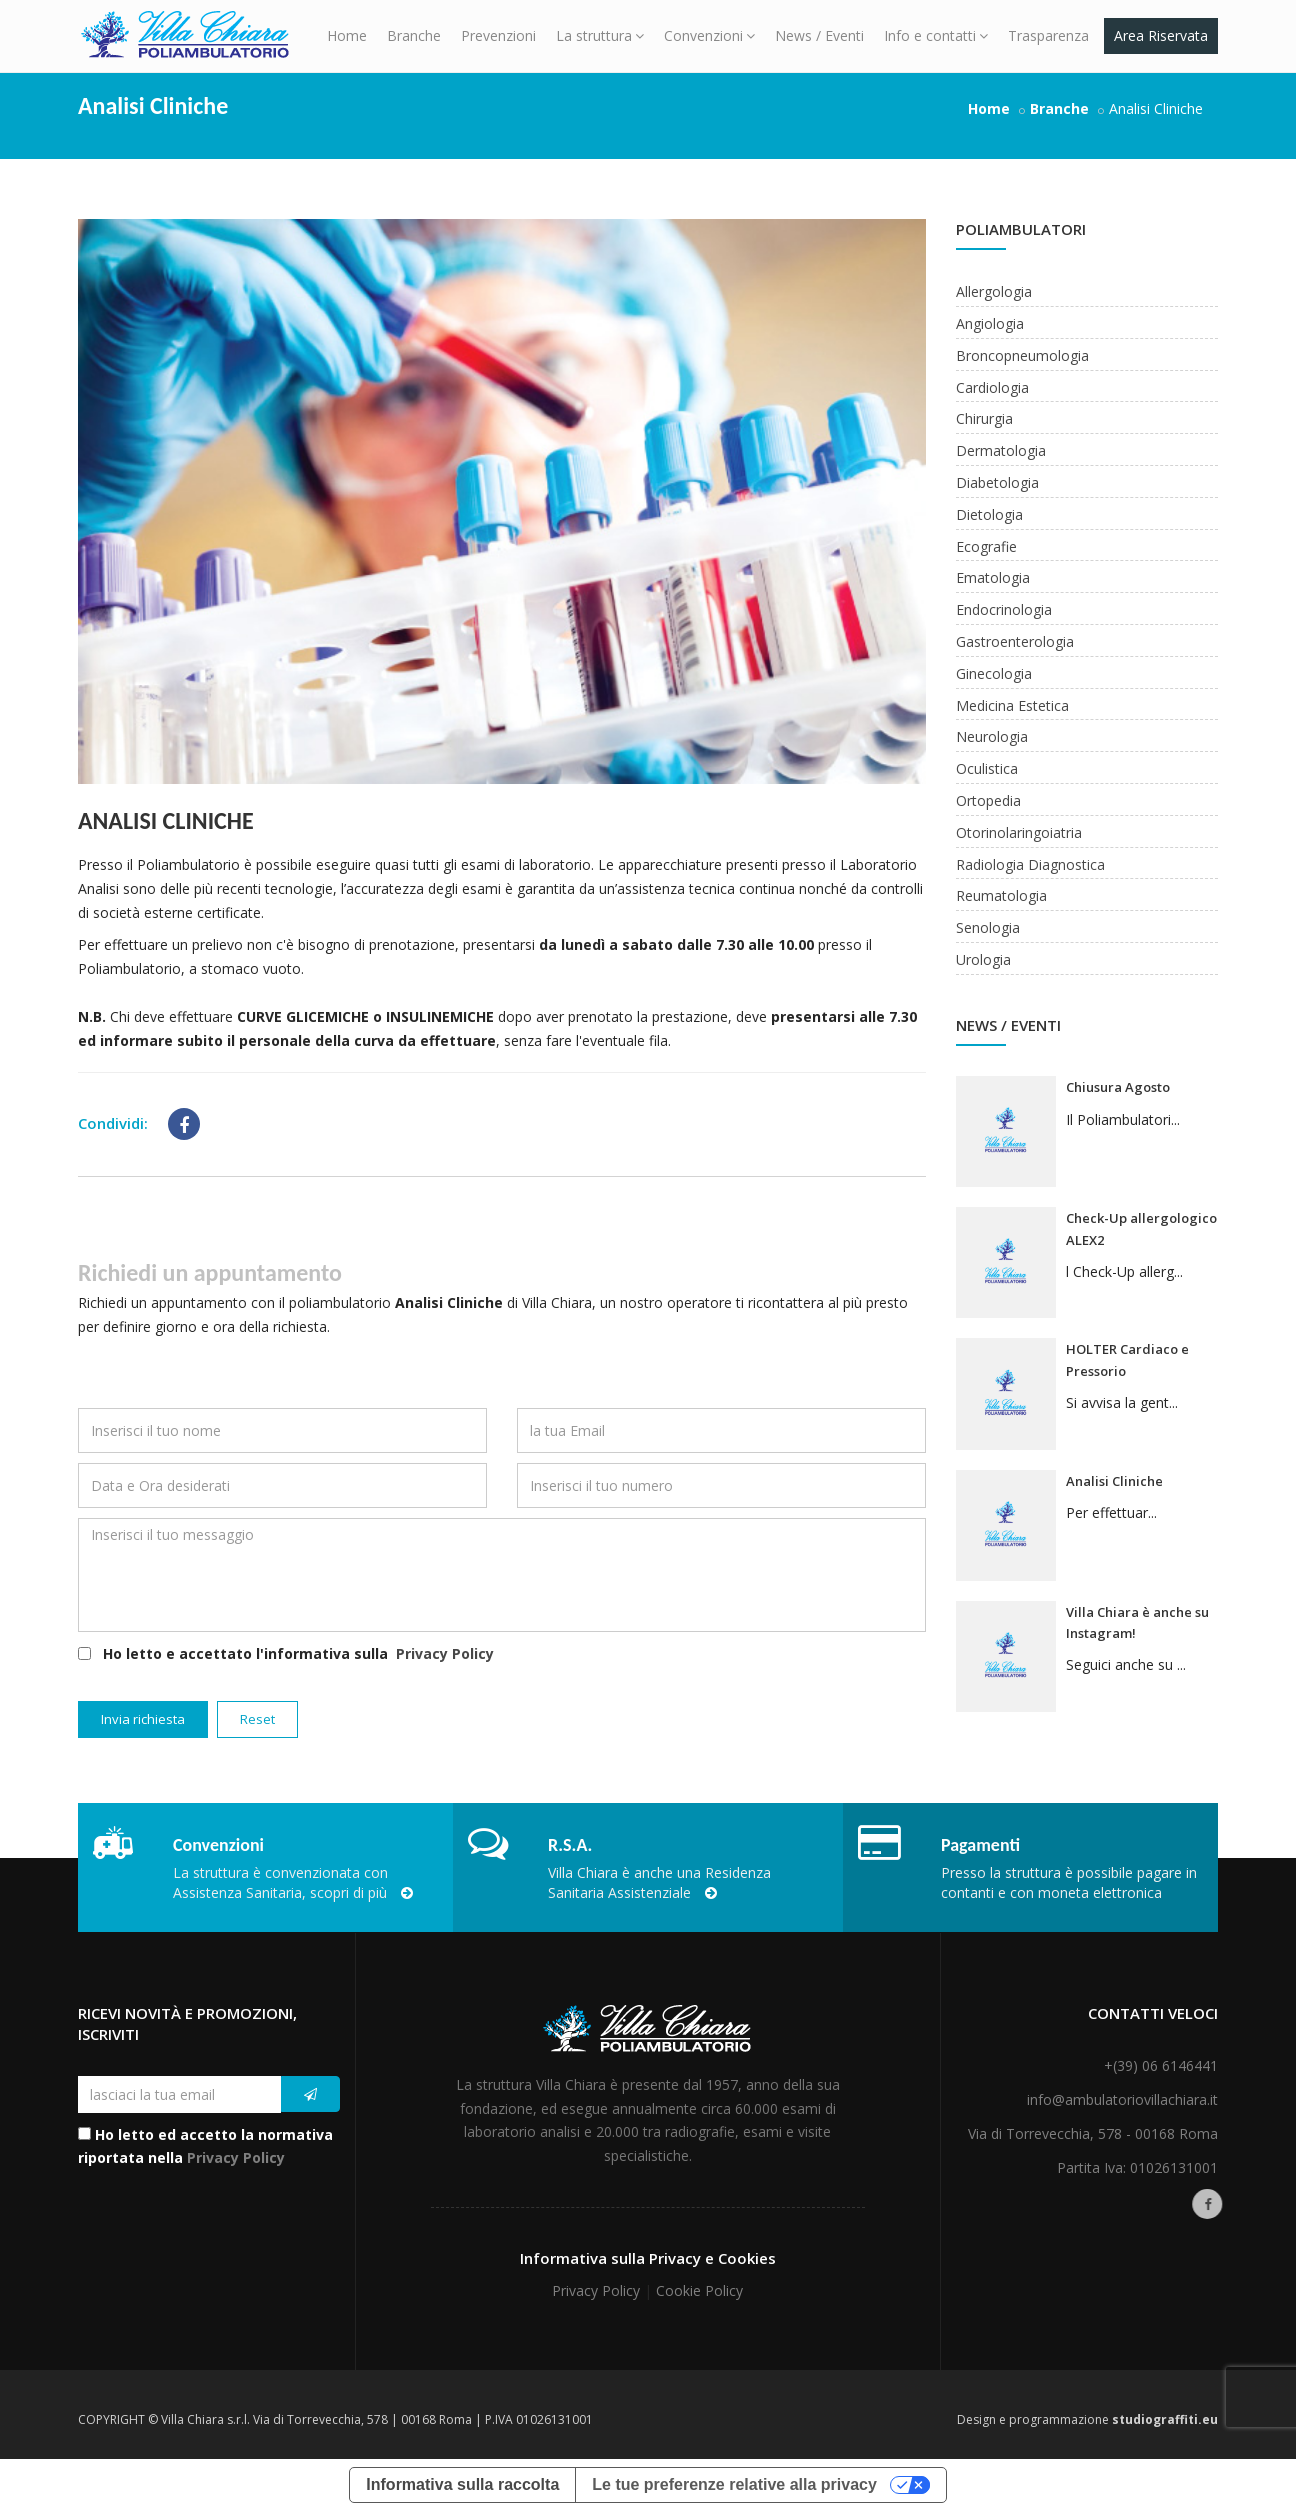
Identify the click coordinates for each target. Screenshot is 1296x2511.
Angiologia (990, 323)
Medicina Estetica (1012, 705)
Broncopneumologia (1022, 355)
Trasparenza (1048, 35)
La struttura (600, 35)
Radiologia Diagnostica (1030, 864)
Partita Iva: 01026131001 (1137, 2167)
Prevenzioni (498, 35)
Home (347, 35)
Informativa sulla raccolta (462, 2484)
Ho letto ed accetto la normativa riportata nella (205, 2146)
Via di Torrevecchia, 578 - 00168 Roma (1093, 2133)
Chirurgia (984, 418)
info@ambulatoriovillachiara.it (1122, 2099)
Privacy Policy (445, 1653)
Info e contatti (936, 35)
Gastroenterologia (1015, 641)
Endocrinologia (1004, 609)
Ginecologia (994, 673)
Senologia (988, 927)
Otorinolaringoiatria (1019, 832)
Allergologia (994, 291)
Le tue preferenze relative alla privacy (734, 2484)
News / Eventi (819, 35)
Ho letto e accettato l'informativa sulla (286, 1654)
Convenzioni (709, 35)
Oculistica (987, 768)
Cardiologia (992, 387)
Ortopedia (988, 800)
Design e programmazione (1087, 2419)
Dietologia (989, 514)
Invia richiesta (143, 1719)
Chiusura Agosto (1118, 1087)
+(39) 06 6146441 (1161, 2065)
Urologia (983, 959)
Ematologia (993, 577)
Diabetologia (997, 482)
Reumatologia (1001, 895)
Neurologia (992, 736)
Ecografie (986, 546)
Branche (414, 35)
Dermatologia (1001, 450)
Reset (257, 1719)
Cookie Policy (699, 2290)
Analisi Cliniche (166, 820)
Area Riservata (1161, 35)
